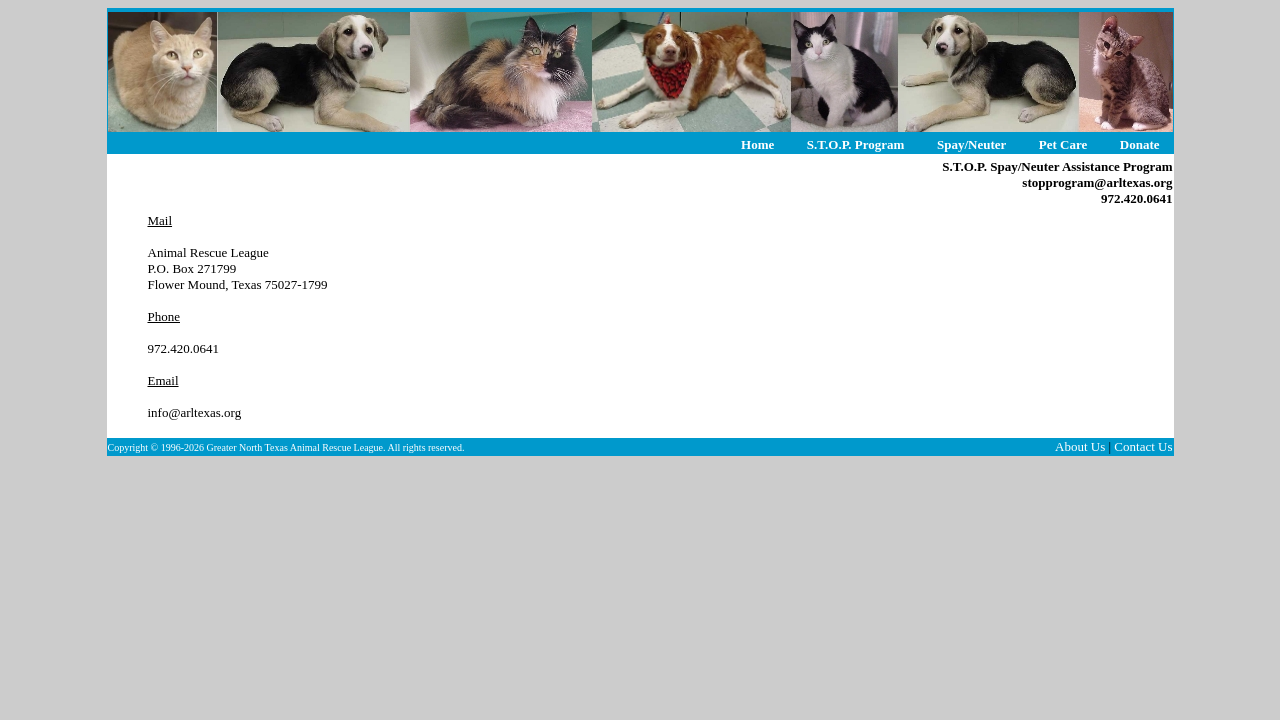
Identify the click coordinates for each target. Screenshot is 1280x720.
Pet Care (1063, 144)
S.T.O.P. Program (856, 144)
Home (757, 144)
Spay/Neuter (971, 144)
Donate (1140, 144)
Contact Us (1143, 446)
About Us (1080, 446)
